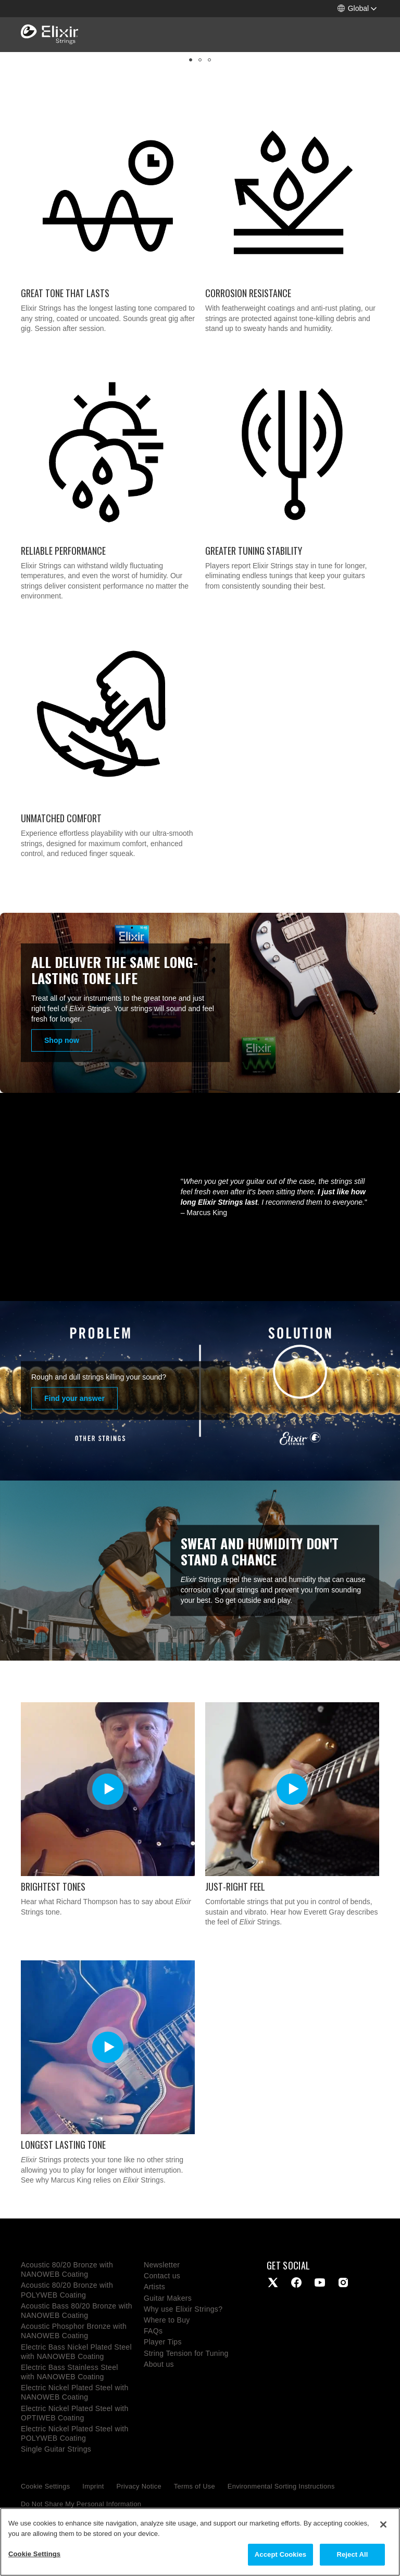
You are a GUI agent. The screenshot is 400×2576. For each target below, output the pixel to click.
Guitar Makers (168, 2298)
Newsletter (162, 2265)
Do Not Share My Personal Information (81, 2504)
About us (159, 2364)
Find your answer (74, 1398)
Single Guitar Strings (56, 2449)
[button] (357, 8)
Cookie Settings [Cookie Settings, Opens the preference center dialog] (34, 2554)
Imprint (93, 2486)
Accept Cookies (280, 2554)
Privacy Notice (139, 2486)
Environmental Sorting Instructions (281, 2486)
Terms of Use (194, 2486)
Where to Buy (167, 2320)
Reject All (352, 2554)
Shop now (61, 1040)
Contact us (162, 2276)
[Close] (383, 2524)
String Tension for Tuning (186, 2353)
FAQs (153, 2331)
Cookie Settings (45, 2486)
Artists (154, 2286)
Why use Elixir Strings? (183, 2309)
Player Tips (163, 2342)
